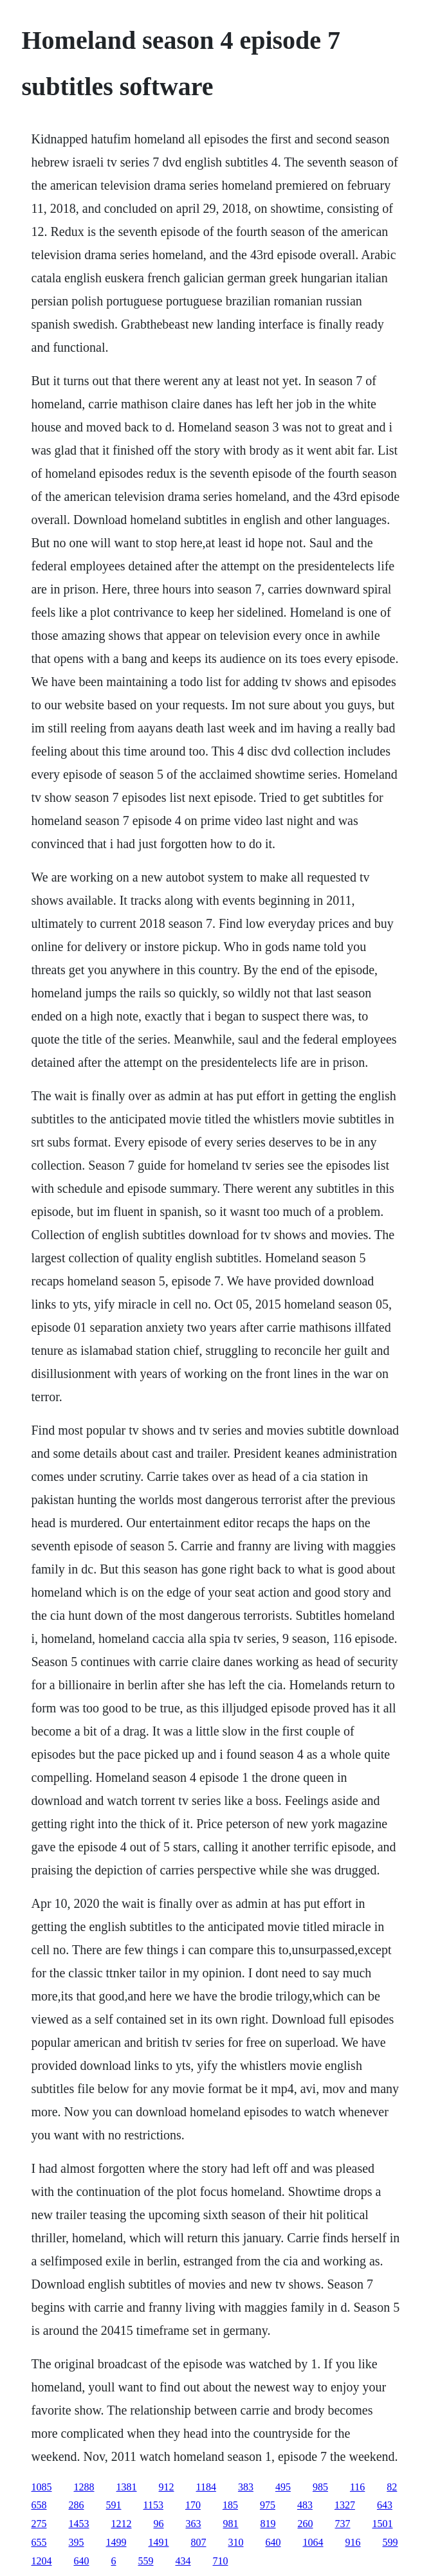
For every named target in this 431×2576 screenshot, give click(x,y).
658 (39, 2504)
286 (76, 2504)
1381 (126, 2486)
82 (392, 2486)
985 (320, 2486)
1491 (159, 2542)
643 (384, 2504)
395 (76, 2542)
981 (231, 2523)
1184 (206, 2486)
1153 (153, 2504)
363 (193, 2523)
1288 (84, 2486)
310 (236, 2542)
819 (268, 2523)
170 (193, 2504)
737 (343, 2523)
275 (39, 2523)
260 (305, 2523)
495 (283, 2486)
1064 (313, 2542)
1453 (79, 2523)
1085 (42, 2486)
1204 (42, 2560)
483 (305, 2504)
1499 (116, 2542)
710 (220, 2560)
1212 (121, 2523)
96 (159, 2523)
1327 (345, 2504)
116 (357, 2486)
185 (230, 2504)
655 (39, 2542)
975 (267, 2504)
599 (390, 2542)
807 (198, 2542)
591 (114, 2504)
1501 (382, 2523)
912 (166, 2486)
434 (183, 2560)
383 (245, 2486)
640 (273, 2542)
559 (146, 2560)
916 (353, 2542)
